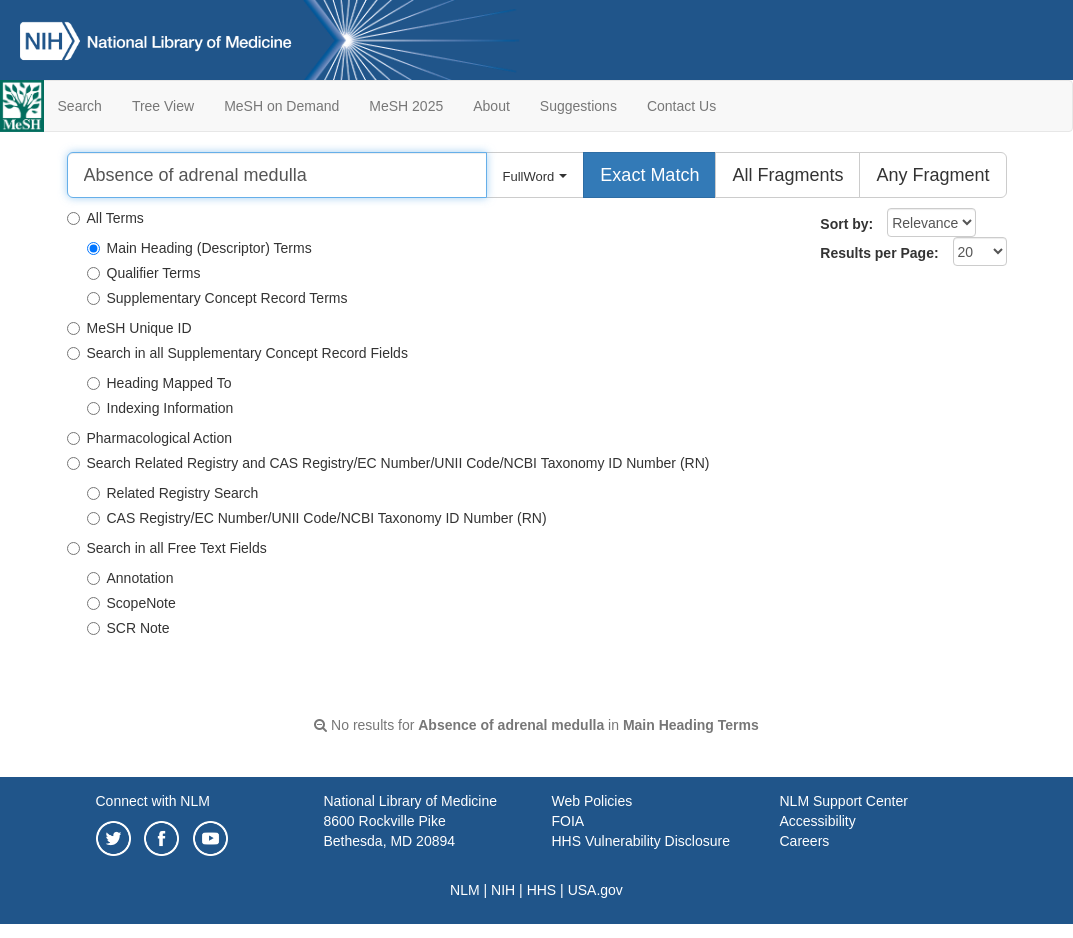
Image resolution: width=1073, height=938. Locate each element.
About (491, 106)
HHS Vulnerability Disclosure (641, 841)
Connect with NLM (153, 801)
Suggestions (578, 106)
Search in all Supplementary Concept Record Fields (237, 353)
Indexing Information (160, 408)
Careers (805, 841)
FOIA (568, 821)
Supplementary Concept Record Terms (217, 298)
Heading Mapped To (159, 383)
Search (80, 106)
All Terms (105, 218)
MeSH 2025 (406, 106)
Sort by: (846, 224)
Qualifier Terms (144, 273)
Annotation (130, 578)
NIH (503, 890)
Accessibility (818, 821)
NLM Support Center (844, 801)
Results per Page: (879, 253)
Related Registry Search (173, 493)
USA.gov (595, 890)
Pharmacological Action (150, 438)
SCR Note (128, 628)
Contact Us (681, 106)
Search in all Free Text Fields (167, 548)
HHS (542, 890)
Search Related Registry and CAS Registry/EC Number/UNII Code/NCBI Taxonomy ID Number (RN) (388, 463)
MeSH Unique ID (129, 328)
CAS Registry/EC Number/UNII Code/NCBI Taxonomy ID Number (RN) (317, 518)
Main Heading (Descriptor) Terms (199, 248)
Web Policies (592, 801)
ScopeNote (131, 603)
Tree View (163, 106)
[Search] (277, 175)
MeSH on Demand (281, 106)
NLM (465, 890)
